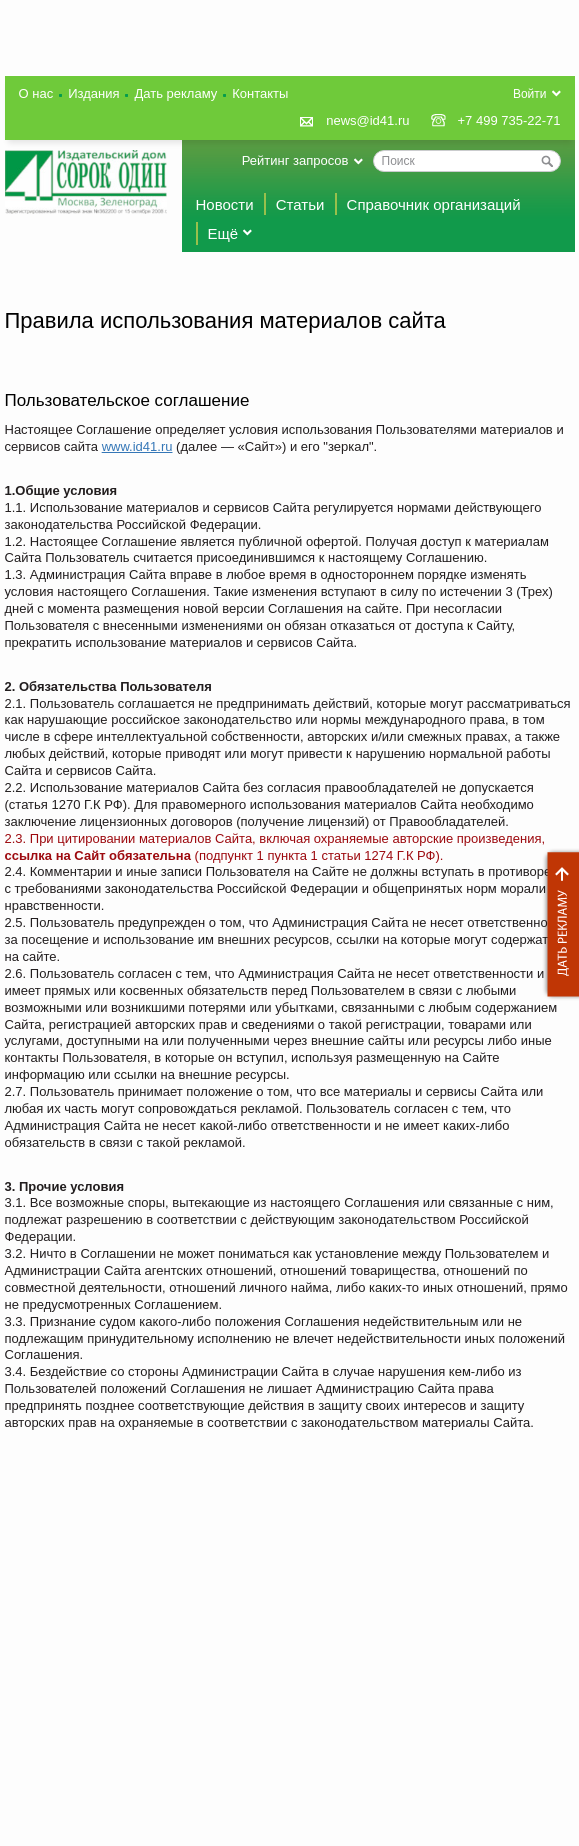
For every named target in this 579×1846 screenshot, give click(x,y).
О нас (36, 93)
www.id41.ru (137, 446)
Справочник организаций (434, 204)
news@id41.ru (367, 120)
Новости (225, 204)
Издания (93, 93)
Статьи (300, 204)
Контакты (260, 93)
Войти (530, 94)
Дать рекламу (558, 924)
